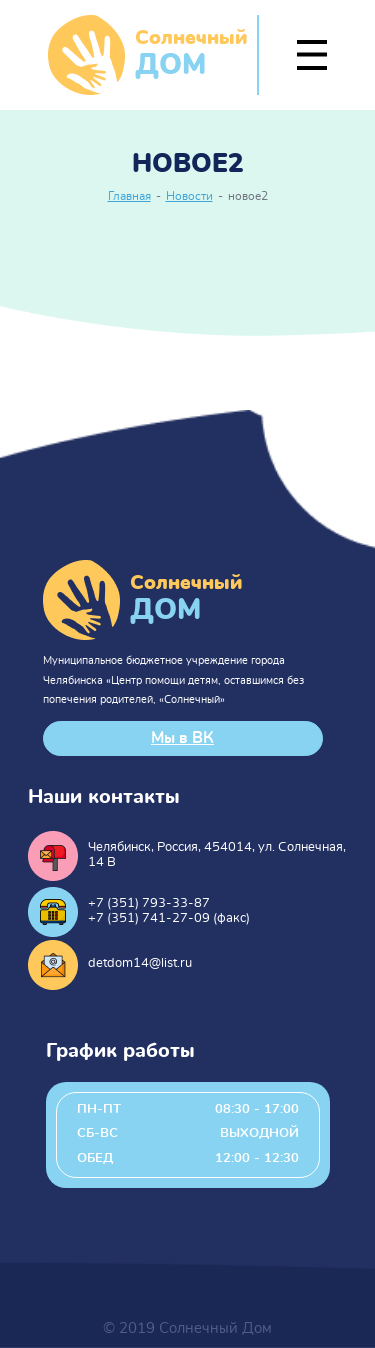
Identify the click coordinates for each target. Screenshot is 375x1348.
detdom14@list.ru (140, 963)
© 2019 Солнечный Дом (187, 1328)
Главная (129, 196)
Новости (189, 196)
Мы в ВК (182, 738)
